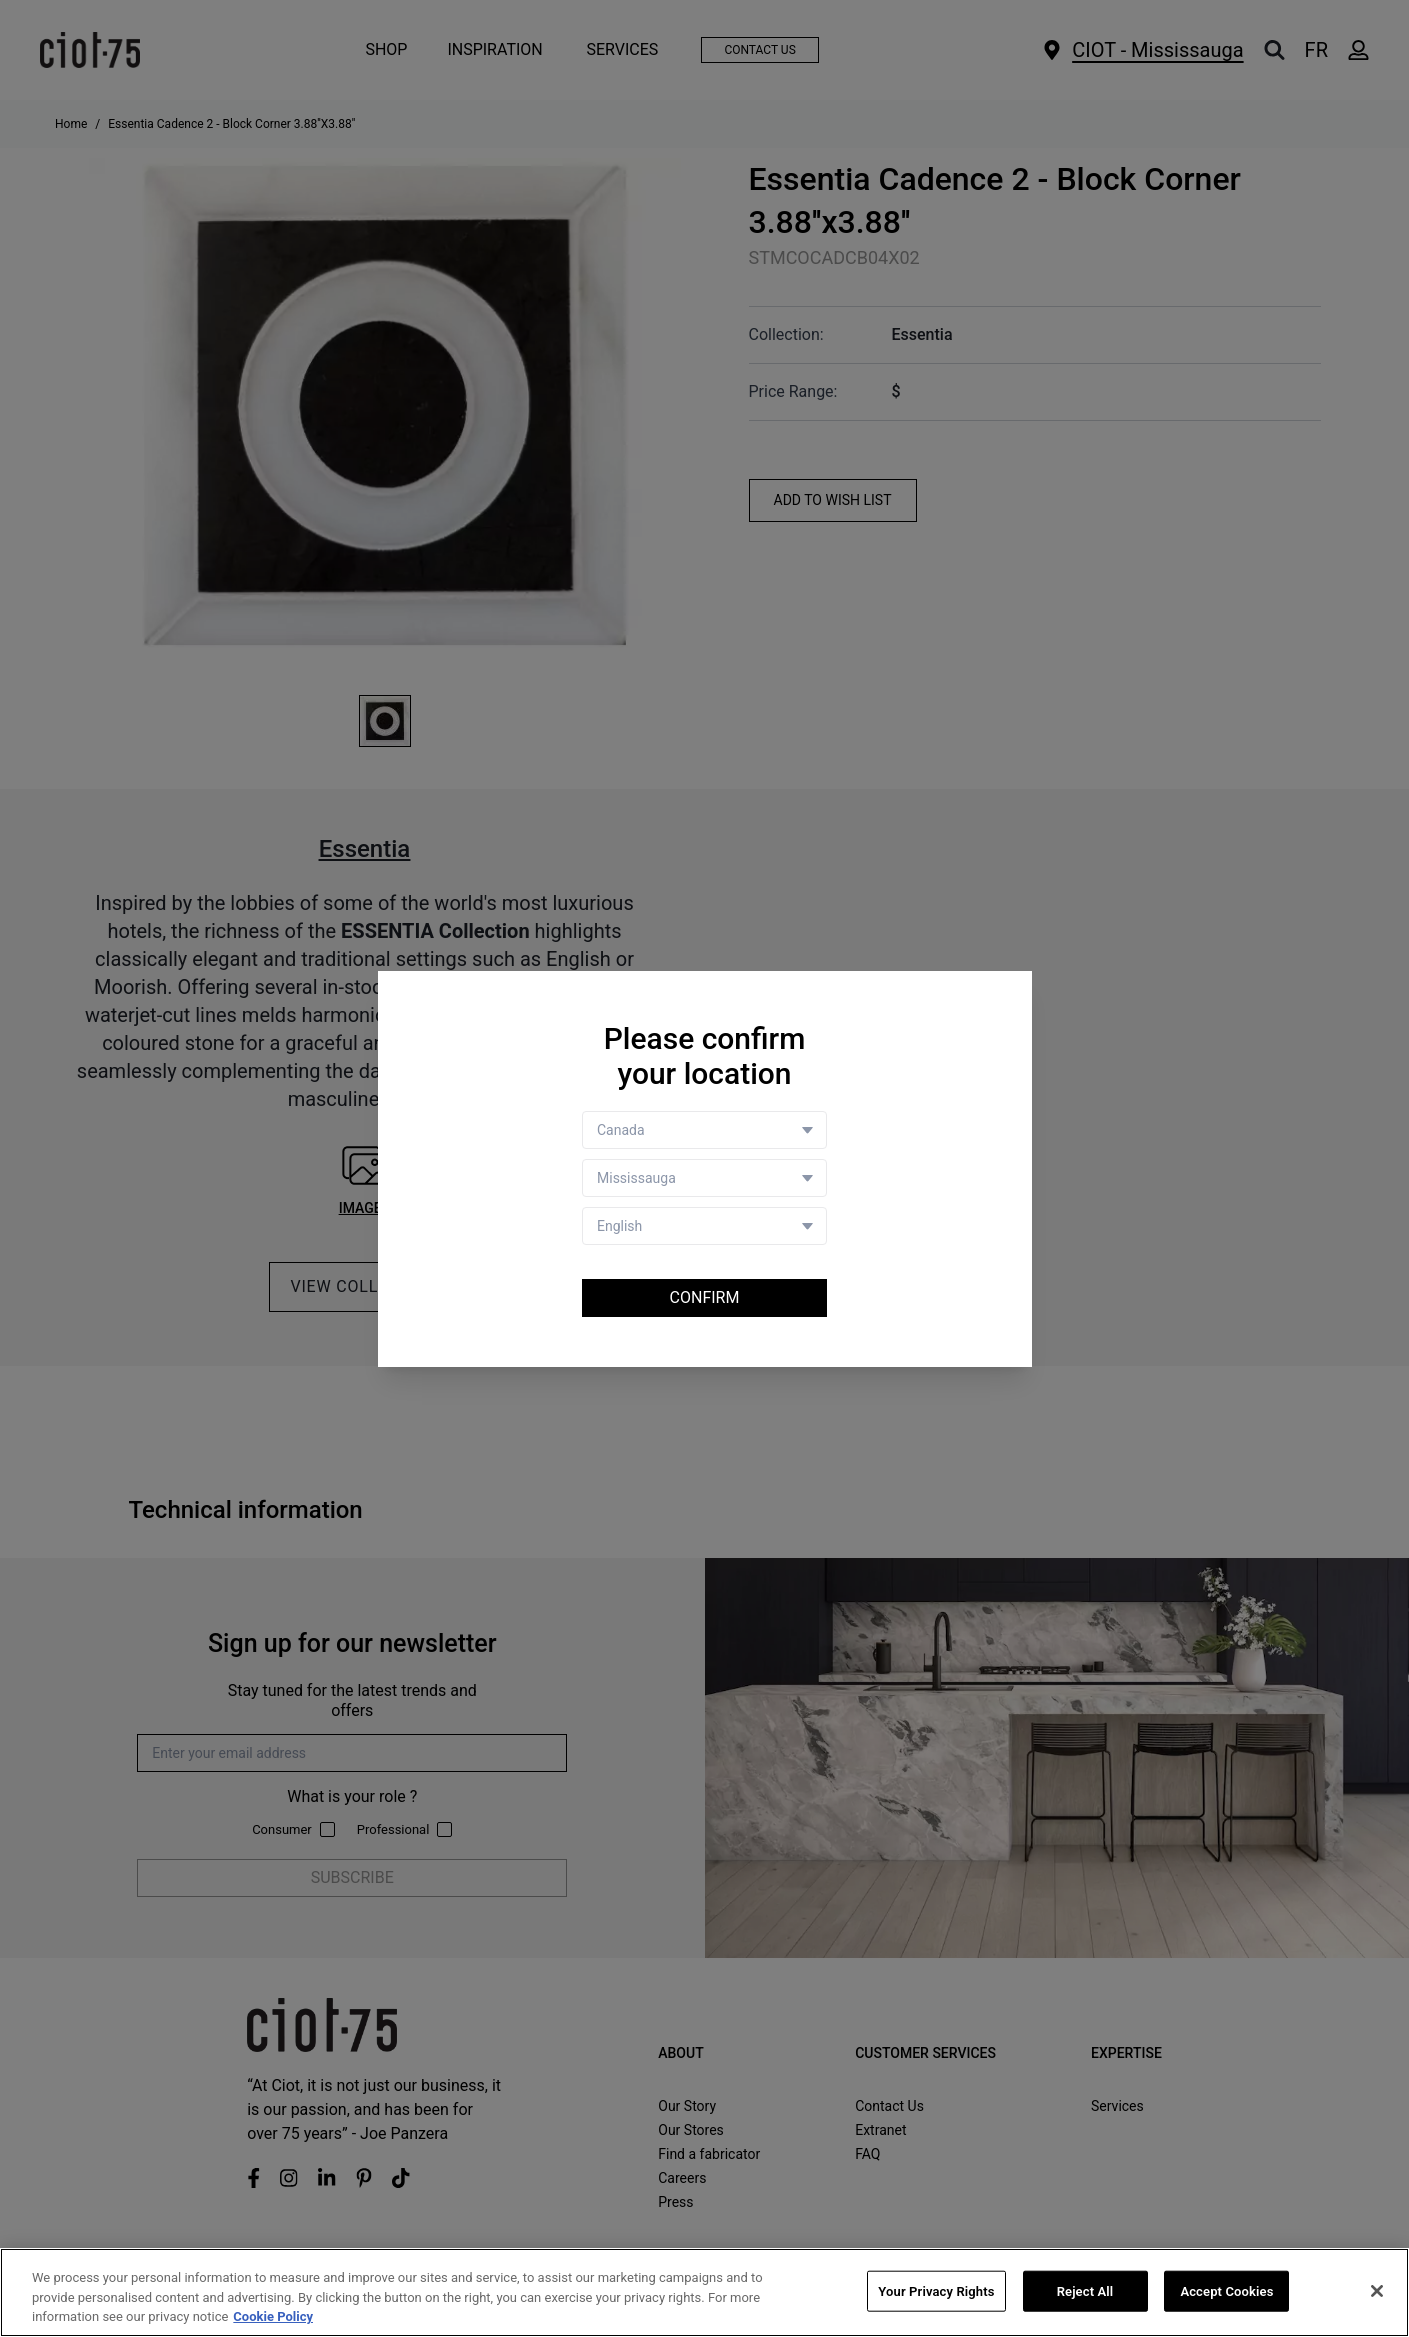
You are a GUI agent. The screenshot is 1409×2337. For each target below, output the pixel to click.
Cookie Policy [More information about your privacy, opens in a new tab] (273, 2317)
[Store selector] (704, 1178)
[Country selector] (704, 1130)
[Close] (1377, 2291)
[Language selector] (704, 1226)
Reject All (1085, 2291)
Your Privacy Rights (936, 2291)
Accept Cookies (1226, 2291)
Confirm (705, 1297)
